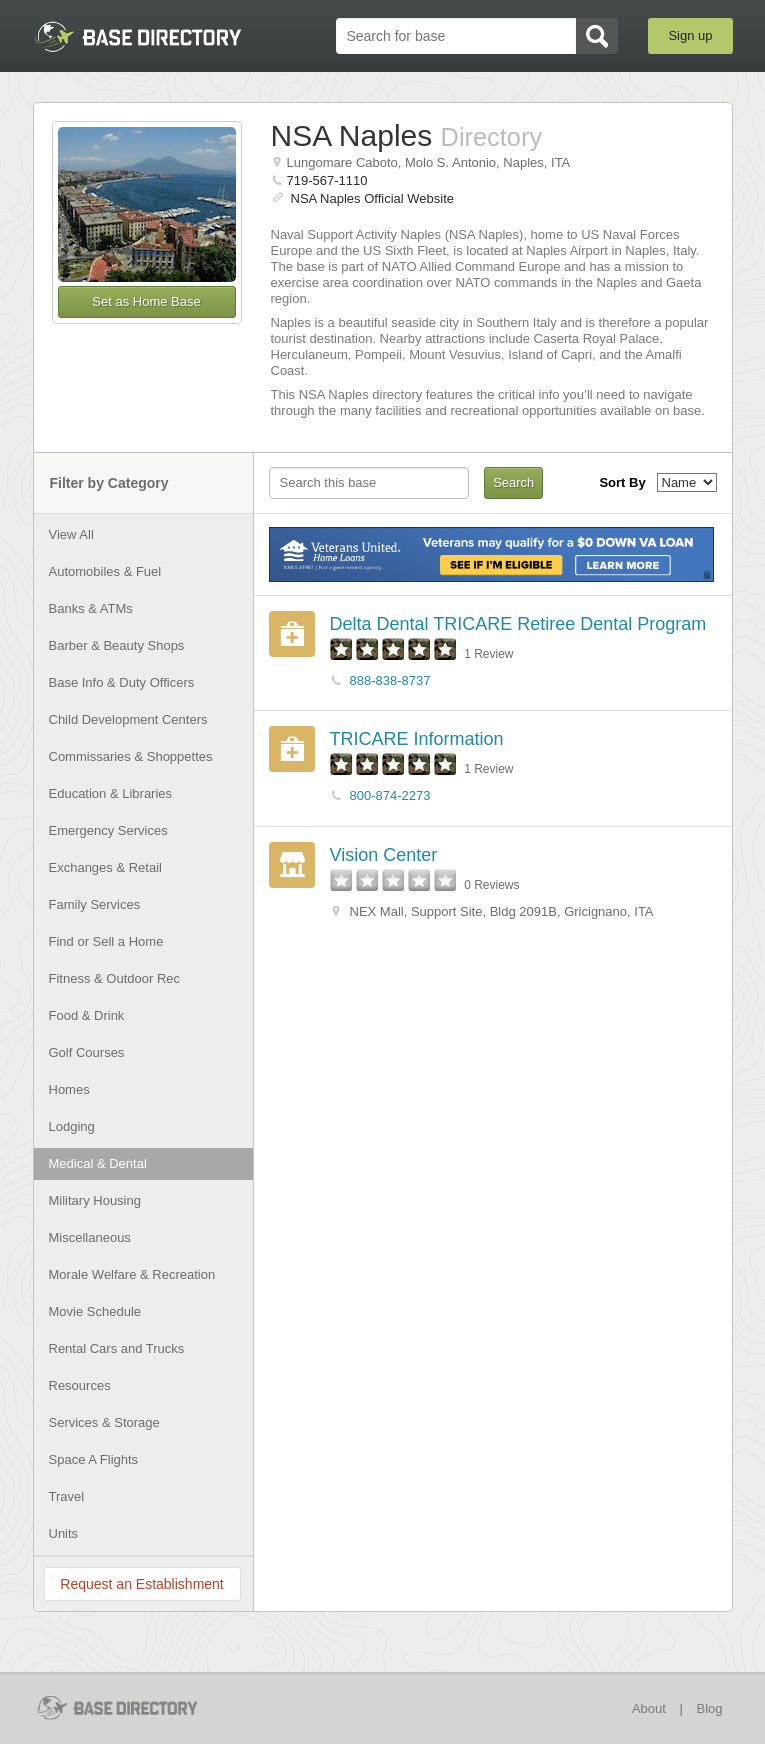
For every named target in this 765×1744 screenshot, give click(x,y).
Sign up (690, 35)
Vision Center (384, 855)
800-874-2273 (390, 795)
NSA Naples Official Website (373, 198)
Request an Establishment (141, 1584)
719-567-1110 (327, 180)
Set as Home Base (146, 301)
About (649, 1708)
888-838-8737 (390, 680)
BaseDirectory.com (138, 36)
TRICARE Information (417, 739)
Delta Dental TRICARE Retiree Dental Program (518, 624)
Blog (709, 1708)
